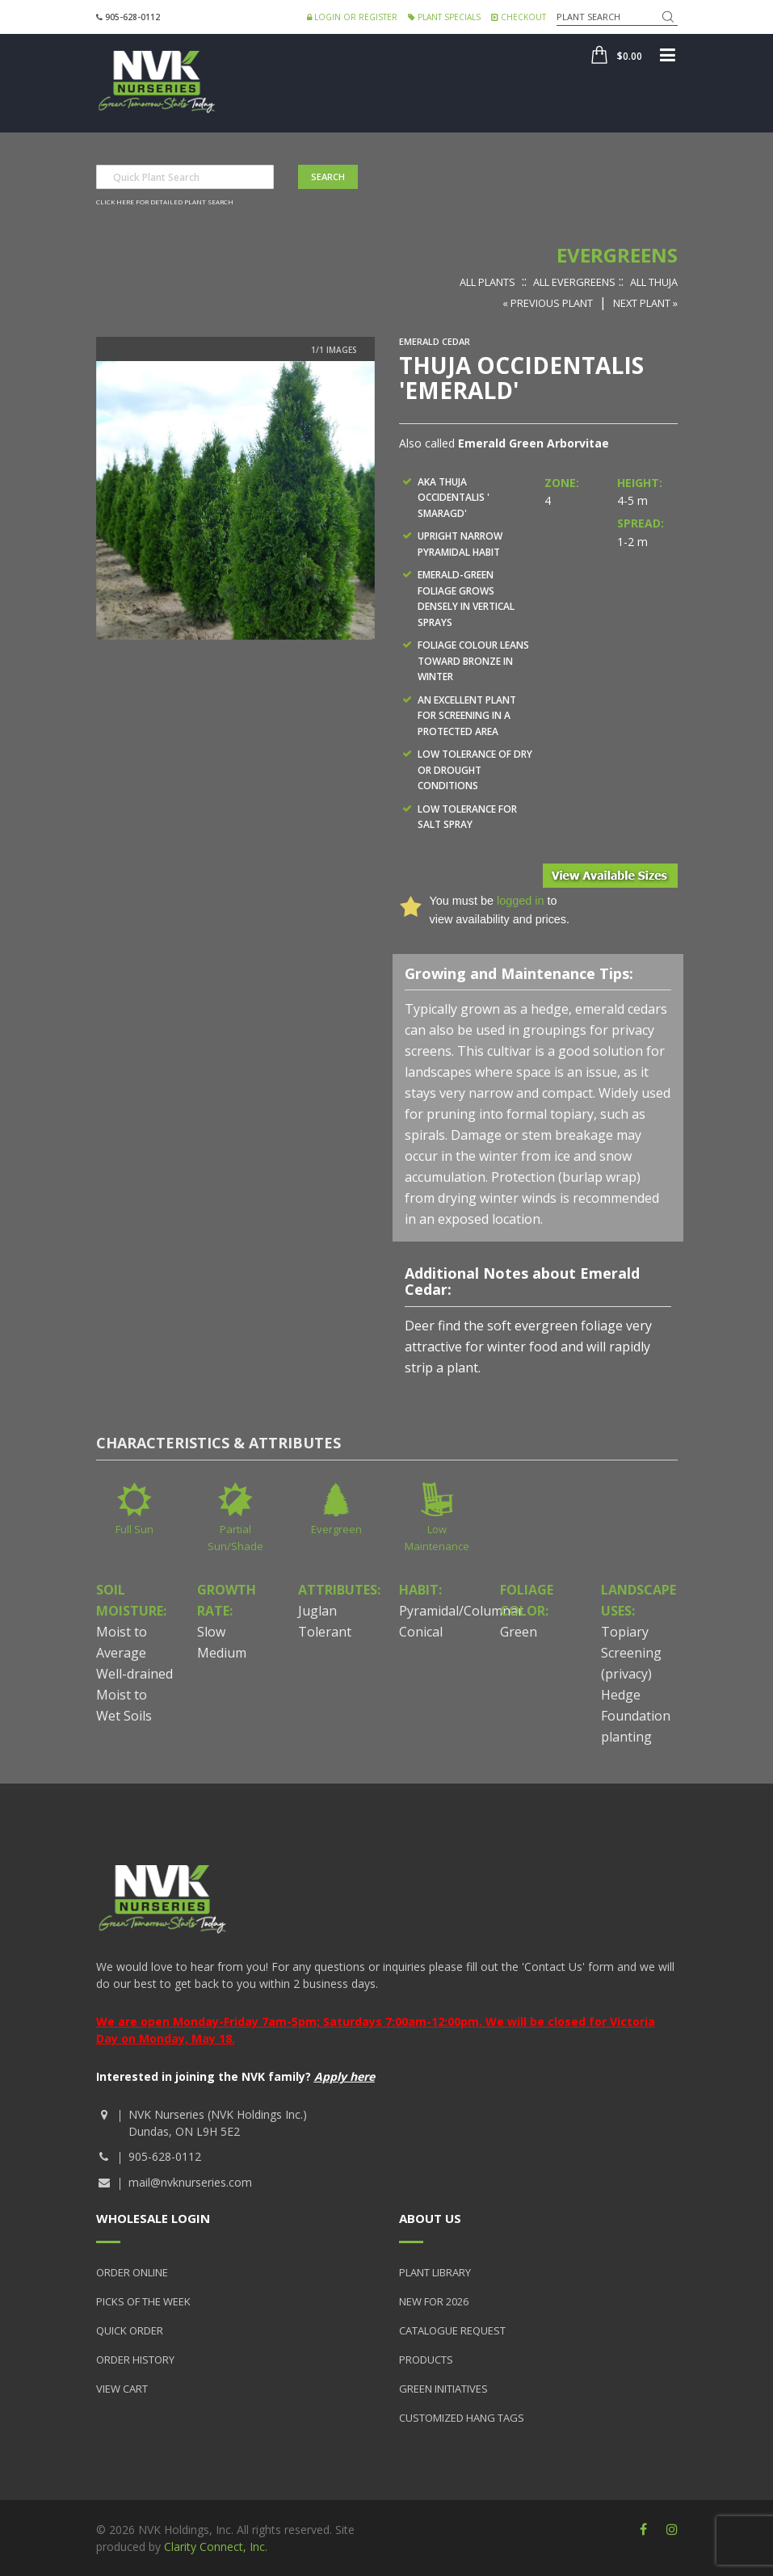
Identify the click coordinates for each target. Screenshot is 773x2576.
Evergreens (617, 255)
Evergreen (336, 1529)
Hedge (621, 1695)
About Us (430, 2218)
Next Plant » (645, 303)
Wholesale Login (153, 2218)
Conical (421, 1632)
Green (518, 1632)
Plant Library (435, 2272)
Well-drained (134, 1674)
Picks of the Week (143, 2301)
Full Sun (134, 1529)
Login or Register (352, 17)
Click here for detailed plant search (164, 201)
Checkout (518, 17)
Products (426, 2359)
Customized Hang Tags (461, 2417)
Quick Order (129, 2330)
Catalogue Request (452, 2330)
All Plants (487, 282)
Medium (221, 1653)
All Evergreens (574, 282)
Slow (211, 1632)
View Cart (122, 2388)
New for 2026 (433, 2301)
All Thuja (654, 282)
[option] (235, 500)
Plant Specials (444, 17)
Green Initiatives (443, 2388)
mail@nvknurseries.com (190, 2182)
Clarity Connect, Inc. (215, 2546)
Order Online (132, 2272)
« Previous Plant (547, 303)
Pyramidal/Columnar (461, 1611)
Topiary (625, 1632)
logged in (520, 900)
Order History (135, 2359)
